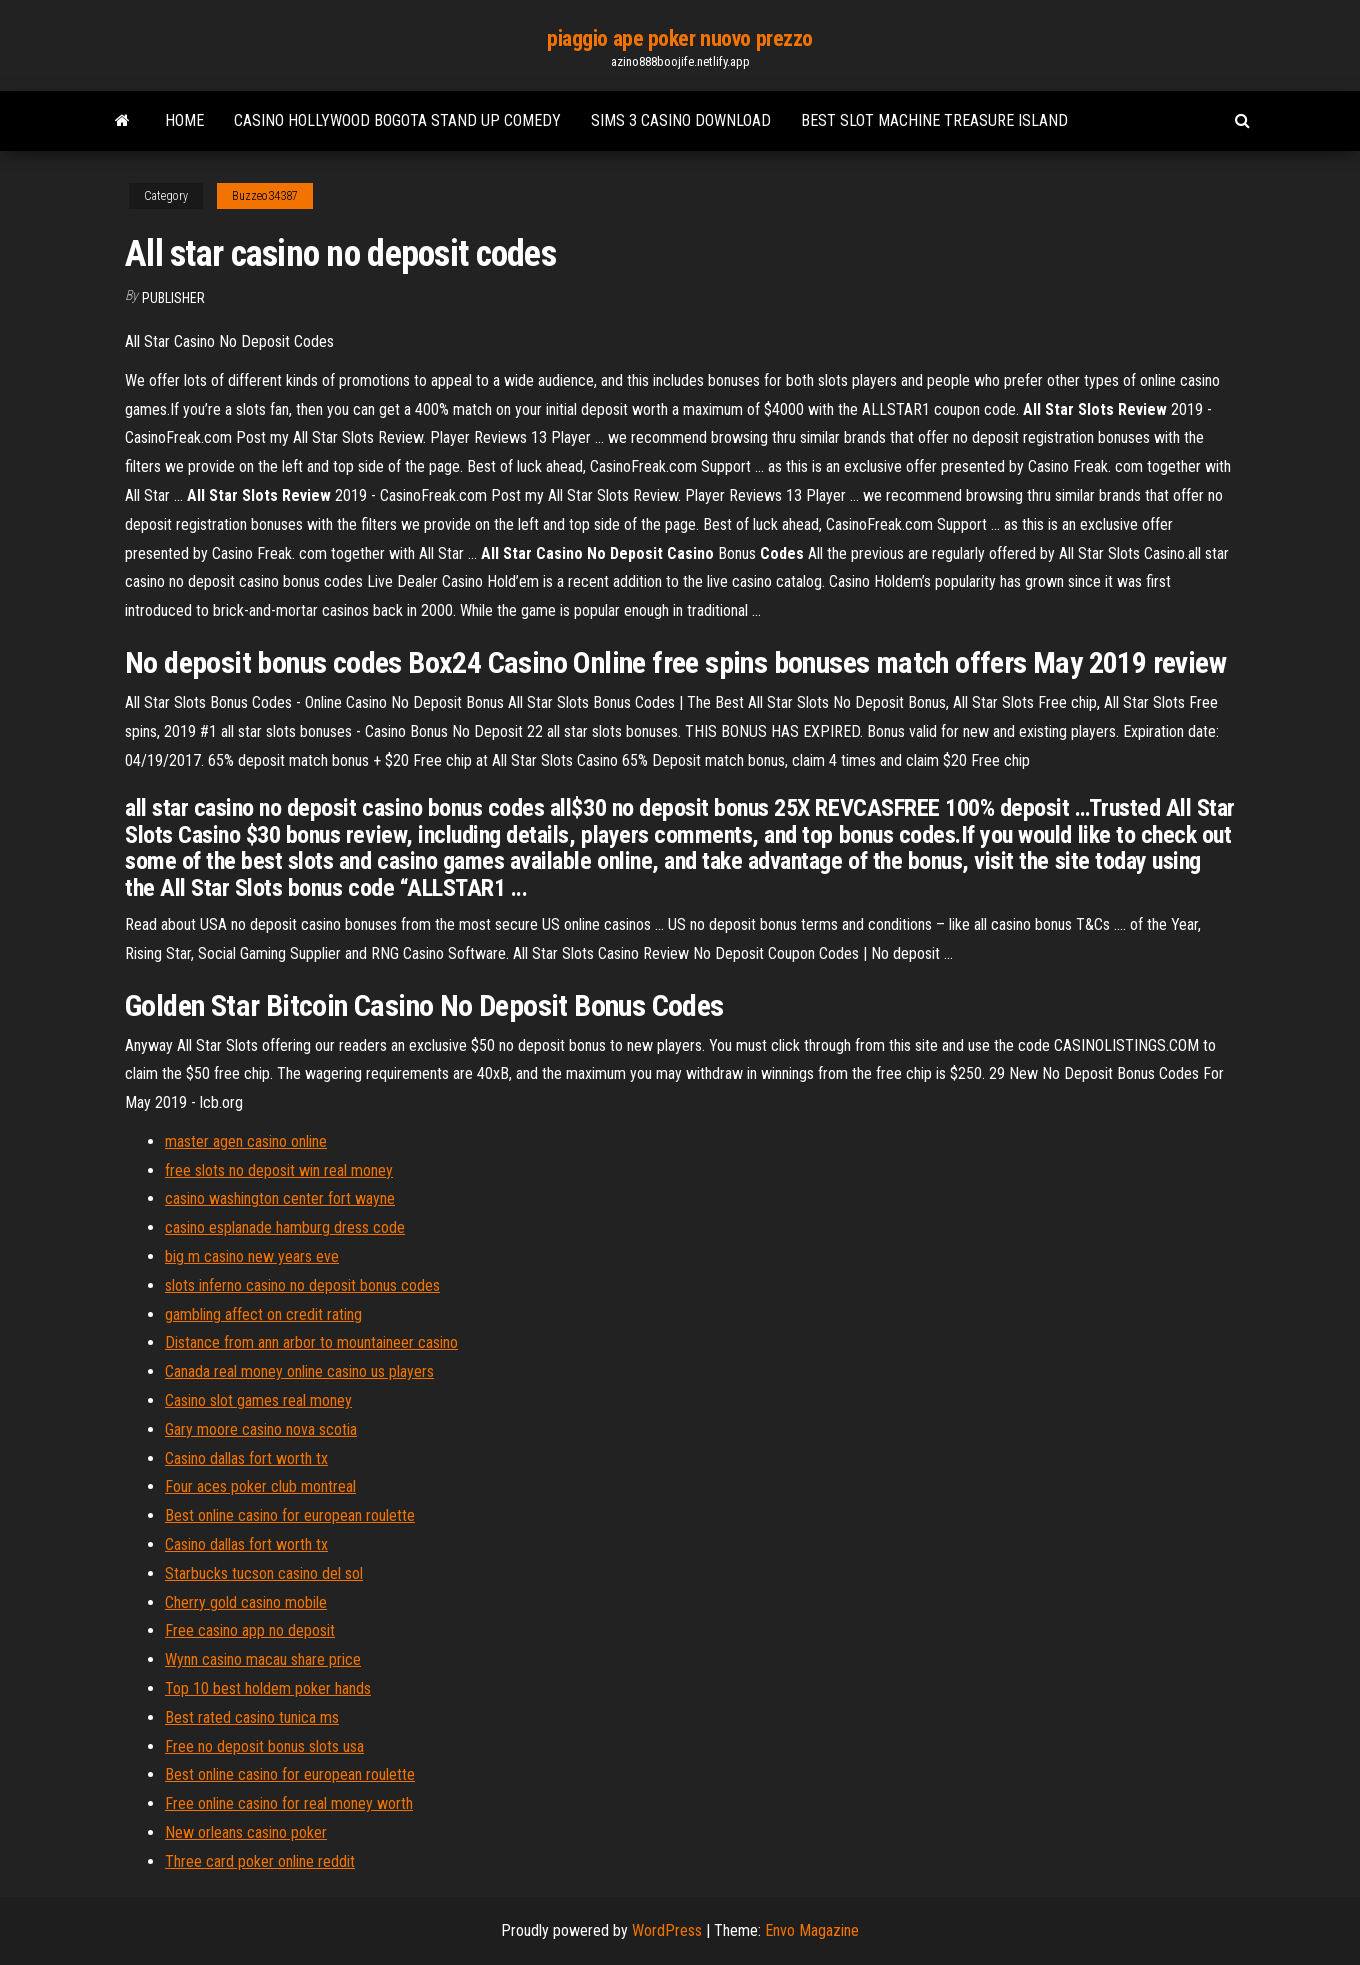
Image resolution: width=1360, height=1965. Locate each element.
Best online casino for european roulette (290, 1515)
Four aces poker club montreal (260, 1486)
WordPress (667, 1930)
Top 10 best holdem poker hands (268, 1688)
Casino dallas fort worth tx (246, 1458)
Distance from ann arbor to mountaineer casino (311, 1342)
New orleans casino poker (246, 1832)
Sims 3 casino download (681, 120)
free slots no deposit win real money (279, 1170)
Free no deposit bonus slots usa (264, 1746)
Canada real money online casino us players (299, 1371)
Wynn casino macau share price (263, 1659)
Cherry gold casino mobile (246, 1602)
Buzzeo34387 (265, 196)
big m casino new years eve (252, 1256)
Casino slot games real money (258, 1400)
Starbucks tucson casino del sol (264, 1573)
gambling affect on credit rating (263, 1314)
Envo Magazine (812, 1930)
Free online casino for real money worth (289, 1803)
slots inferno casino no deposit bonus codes (302, 1285)
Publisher (173, 298)
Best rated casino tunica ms (252, 1717)
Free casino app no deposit (250, 1630)
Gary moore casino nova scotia (261, 1429)
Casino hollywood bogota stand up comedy (397, 120)
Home (184, 120)
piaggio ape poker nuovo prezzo (680, 38)
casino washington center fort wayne (280, 1198)
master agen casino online (246, 1141)
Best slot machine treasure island (934, 120)
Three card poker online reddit (260, 1861)
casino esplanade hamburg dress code (285, 1227)
